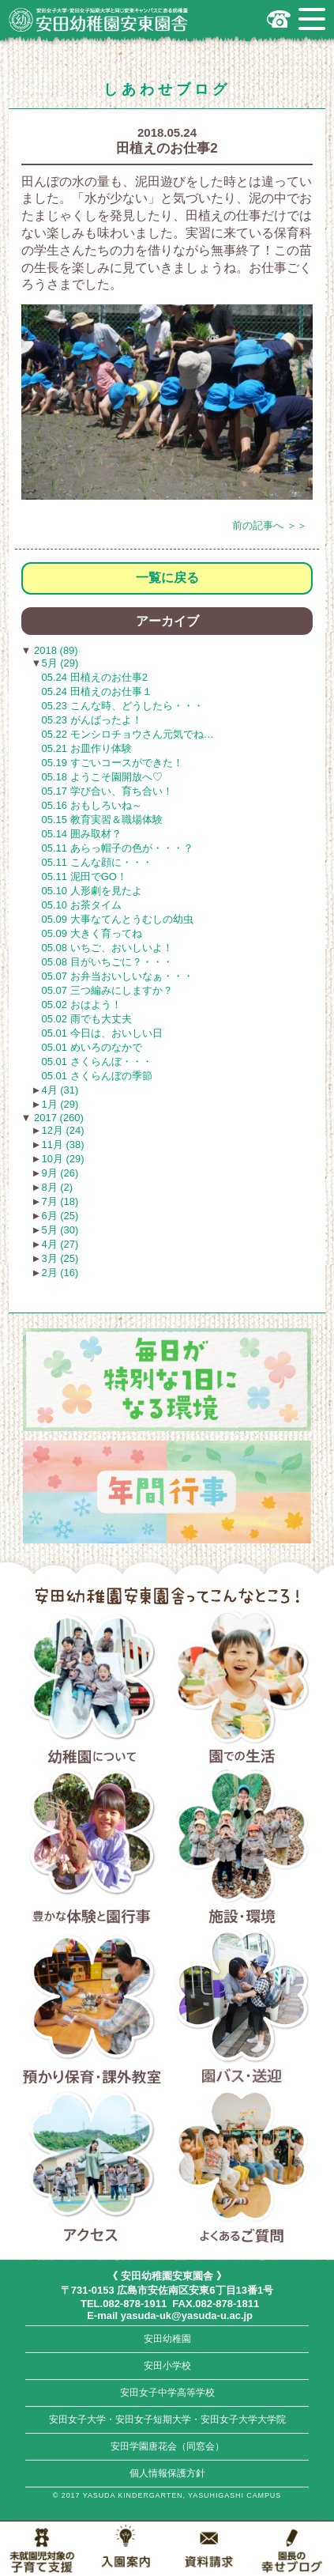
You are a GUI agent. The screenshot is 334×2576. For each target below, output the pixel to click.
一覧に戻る (167, 577)
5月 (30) (59, 1230)
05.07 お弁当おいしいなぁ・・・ (117, 976)
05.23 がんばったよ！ (92, 720)
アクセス (92, 2168)
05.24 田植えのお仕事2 (95, 677)
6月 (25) (59, 1216)
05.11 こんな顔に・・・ (97, 862)
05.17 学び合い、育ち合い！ (107, 791)
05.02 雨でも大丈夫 (87, 1019)
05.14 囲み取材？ (82, 834)
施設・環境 (242, 1849)
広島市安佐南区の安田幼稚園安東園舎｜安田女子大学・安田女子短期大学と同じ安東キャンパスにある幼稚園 (99, 20)
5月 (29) (59, 663)
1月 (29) (59, 1104)
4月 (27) (59, 1244)
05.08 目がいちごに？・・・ (107, 962)
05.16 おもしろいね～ (92, 805)
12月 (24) (62, 1130)
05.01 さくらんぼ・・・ (97, 1061)
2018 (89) (54, 650)
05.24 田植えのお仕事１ (97, 691)
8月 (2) (57, 1187)
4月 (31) (59, 1090)
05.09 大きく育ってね (92, 933)
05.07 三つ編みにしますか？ (107, 990)
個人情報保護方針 (167, 2473)
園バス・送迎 (242, 2009)
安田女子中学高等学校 (167, 2392)
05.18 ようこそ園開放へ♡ (102, 777)
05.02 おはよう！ (82, 1004)
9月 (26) (59, 1173)
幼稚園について (92, 1690)
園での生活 (242, 1690)
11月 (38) (62, 1144)
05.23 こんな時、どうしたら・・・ (123, 706)
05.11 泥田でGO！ (84, 876)
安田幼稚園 (167, 2338)
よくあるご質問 (242, 2168)
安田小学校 (167, 2365)
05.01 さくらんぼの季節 (97, 1076)
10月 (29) (62, 1159)
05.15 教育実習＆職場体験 (102, 819)
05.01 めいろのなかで (92, 1047)
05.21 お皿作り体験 (87, 748)
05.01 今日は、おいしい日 (102, 1033)
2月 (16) (59, 1273)
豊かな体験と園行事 (92, 1849)
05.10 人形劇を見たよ (92, 891)
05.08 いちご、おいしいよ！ (107, 948)
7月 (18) (59, 1201)
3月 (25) (59, 1258)
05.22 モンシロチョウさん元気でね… (128, 734)
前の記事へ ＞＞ (269, 525)
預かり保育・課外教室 (92, 2009)
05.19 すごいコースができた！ (112, 763)
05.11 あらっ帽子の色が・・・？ (117, 848)
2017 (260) (57, 1118)
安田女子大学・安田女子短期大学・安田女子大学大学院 (167, 2419)
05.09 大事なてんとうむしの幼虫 (117, 919)
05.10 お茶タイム (82, 905)
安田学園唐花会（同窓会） (167, 2446)
